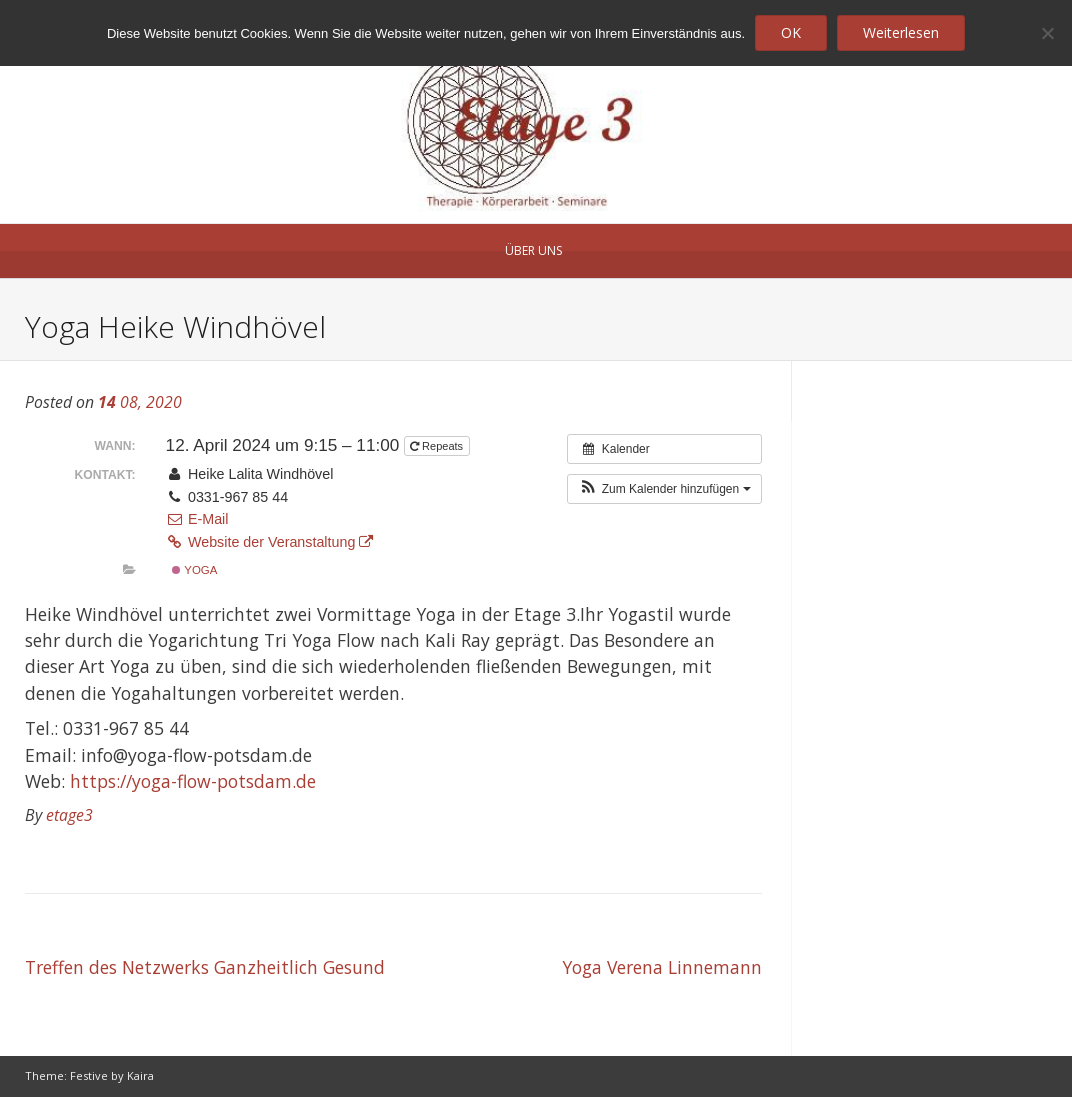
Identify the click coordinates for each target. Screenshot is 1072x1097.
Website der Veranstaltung (270, 542)
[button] (664, 489)
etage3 (69, 815)
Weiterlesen (901, 32)
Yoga (194, 570)
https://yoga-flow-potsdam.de (193, 781)
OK (791, 32)
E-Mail (197, 519)
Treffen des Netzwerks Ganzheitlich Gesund (205, 967)
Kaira (140, 1075)
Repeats (438, 446)
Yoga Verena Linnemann (662, 967)
